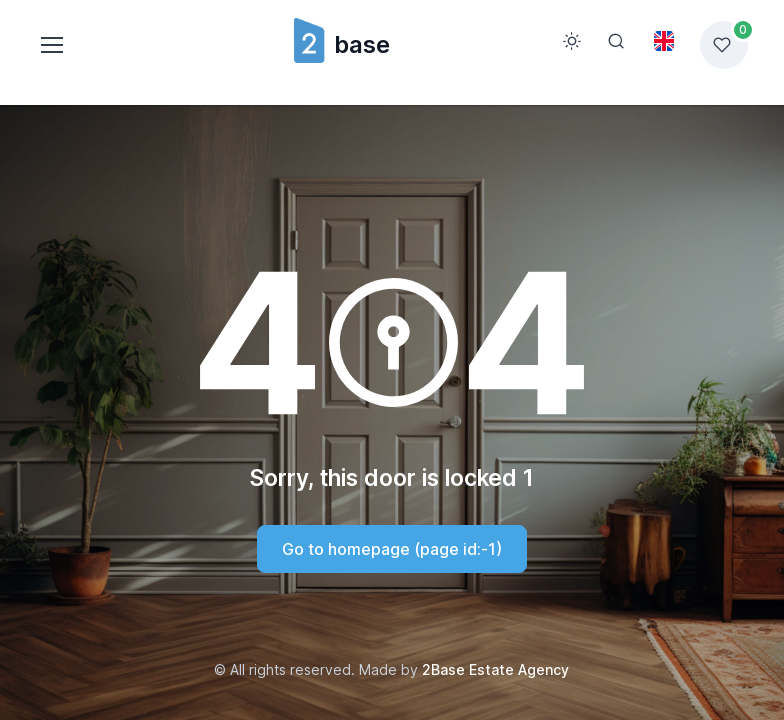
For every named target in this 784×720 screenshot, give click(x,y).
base (340, 44)
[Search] (616, 41)
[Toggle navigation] (51, 45)
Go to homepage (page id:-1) (392, 549)
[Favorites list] (724, 45)
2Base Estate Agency (495, 669)
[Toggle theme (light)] (572, 41)
